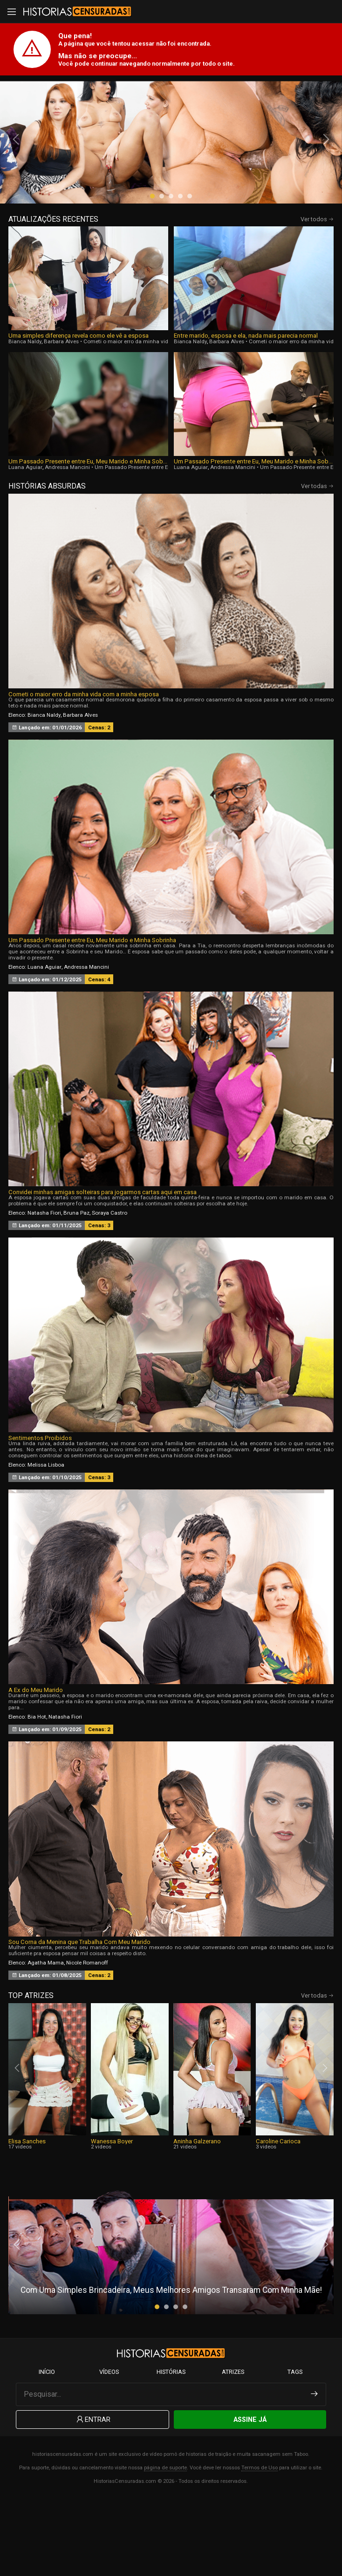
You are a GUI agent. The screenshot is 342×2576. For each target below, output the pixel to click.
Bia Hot (36, 1784)
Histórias (171, 2448)
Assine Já (250, 2496)
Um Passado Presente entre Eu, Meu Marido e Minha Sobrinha (92, 1007)
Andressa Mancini (67, 534)
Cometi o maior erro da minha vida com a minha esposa (154, 409)
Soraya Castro (109, 1280)
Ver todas (317, 553)
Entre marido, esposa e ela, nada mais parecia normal (246, 403)
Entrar (92, 2496)
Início (47, 2448)
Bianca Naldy (24, 409)
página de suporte (165, 2545)
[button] (152, 263)
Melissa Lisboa (45, 1532)
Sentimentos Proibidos (40, 1505)
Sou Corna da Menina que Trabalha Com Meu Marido (79, 2009)
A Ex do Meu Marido (35, 1757)
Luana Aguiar (25, 534)
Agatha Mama (45, 2030)
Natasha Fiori (44, 1280)
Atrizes (233, 2448)
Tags (294, 2448)
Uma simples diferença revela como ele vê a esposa (78, 403)
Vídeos (109, 2448)
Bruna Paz (76, 1280)
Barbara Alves (61, 409)
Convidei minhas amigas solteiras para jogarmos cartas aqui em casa (102, 1259)
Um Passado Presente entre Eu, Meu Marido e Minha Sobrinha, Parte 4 (88, 529)
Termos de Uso (259, 2545)
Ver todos (317, 286)
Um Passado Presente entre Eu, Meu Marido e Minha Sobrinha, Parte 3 (253, 529)
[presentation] (16, 173)
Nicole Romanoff (87, 2030)
